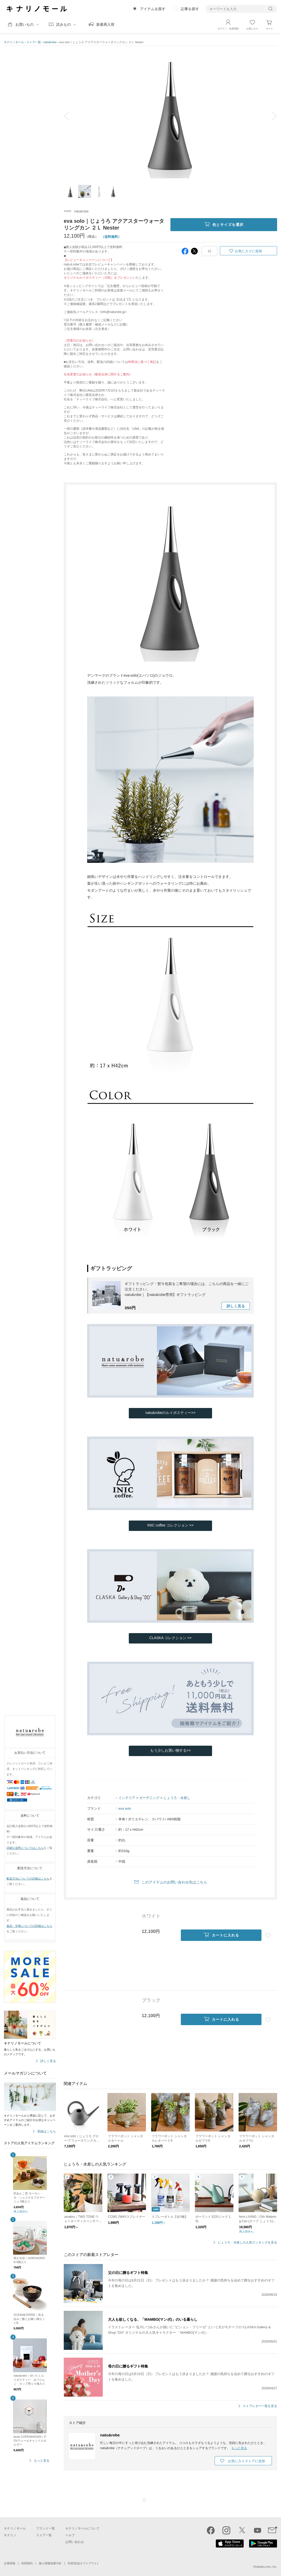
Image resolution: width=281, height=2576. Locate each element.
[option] (170, 116)
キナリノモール (14, 42)
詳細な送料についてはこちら (25, 1847)
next (270, 116)
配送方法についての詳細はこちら (28, 1878)
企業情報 (9, 2563)
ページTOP (144, 2500)
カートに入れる (221, 1935)
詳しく (236, 1306)
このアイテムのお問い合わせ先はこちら (174, 1882)
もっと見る (41, 2460)
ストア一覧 (34, 42)
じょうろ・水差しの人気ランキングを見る (247, 2242)
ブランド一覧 (45, 2528)
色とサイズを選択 (224, 224)
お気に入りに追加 (248, 251)
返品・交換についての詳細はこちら (29, 1925)
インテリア (126, 1798)
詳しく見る (48, 2061)
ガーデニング (149, 1798)
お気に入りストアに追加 (246, 2461)
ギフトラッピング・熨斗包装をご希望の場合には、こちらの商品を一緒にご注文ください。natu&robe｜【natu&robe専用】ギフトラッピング (186, 1289)
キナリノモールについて (82, 2528)
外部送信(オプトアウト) (83, 2563)
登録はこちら (46, 2131)
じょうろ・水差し (176, 1798)
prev (70, 116)
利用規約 (27, 2563)
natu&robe (50, 42)
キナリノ (10, 2535)
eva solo (124, 1808)
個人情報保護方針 (50, 2563)
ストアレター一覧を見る (260, 2406)
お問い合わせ (74, 2542)
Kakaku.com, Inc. (266, 2566)
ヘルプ (70, 2535)
